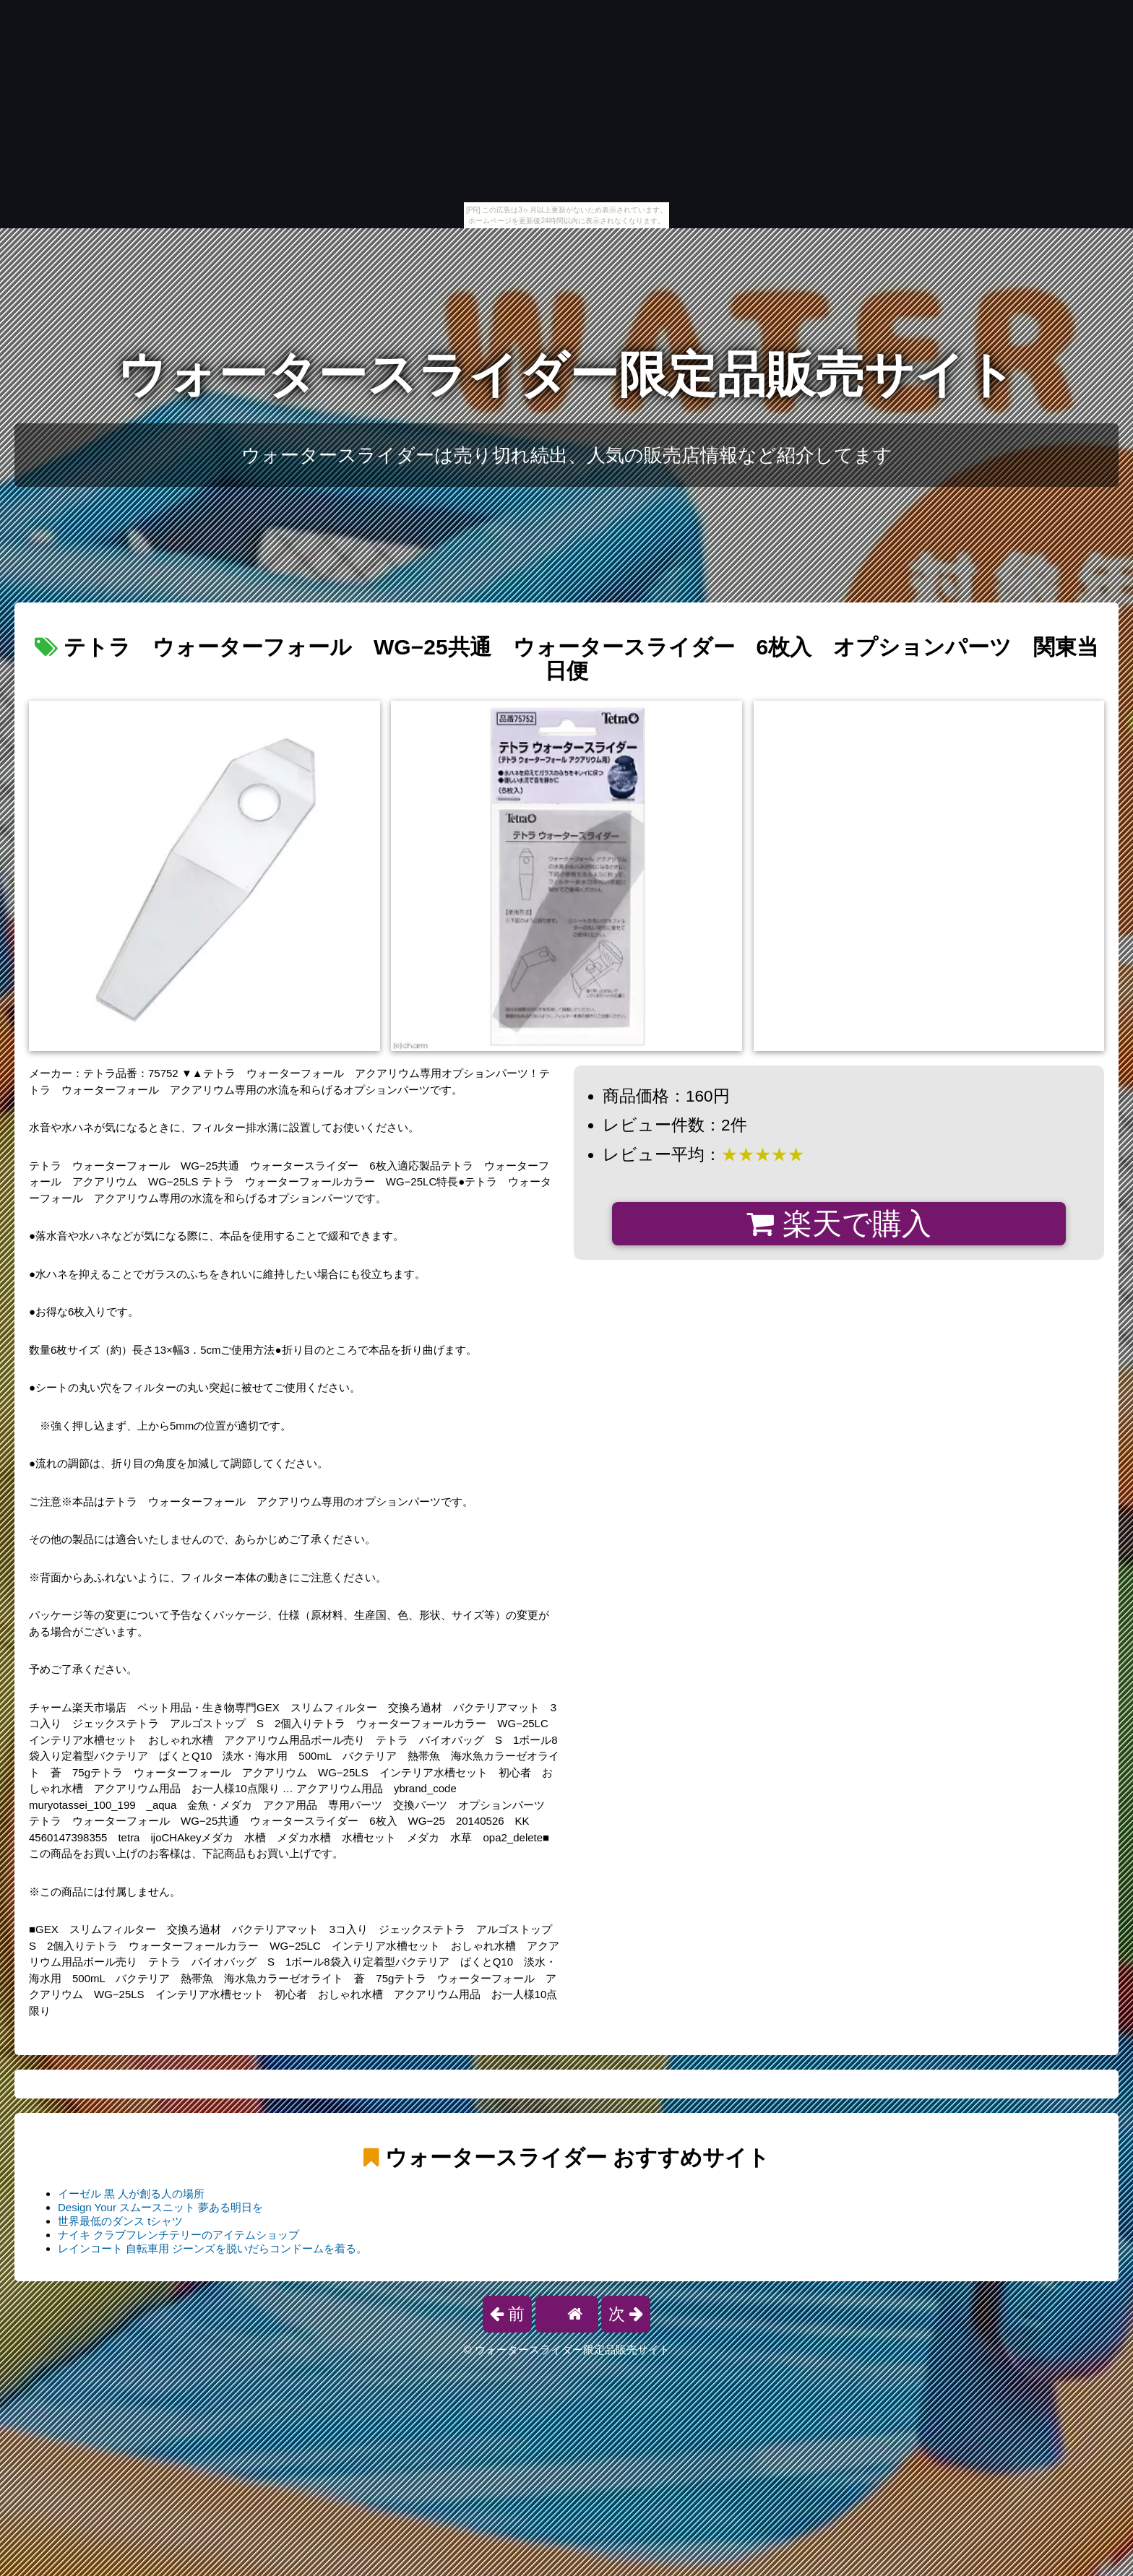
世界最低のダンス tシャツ (120, 2221)
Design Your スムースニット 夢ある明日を (160, 2207)
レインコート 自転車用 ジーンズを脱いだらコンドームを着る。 (212, 2248)
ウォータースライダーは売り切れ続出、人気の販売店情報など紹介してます (566, 455)
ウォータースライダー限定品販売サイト (566, 374)
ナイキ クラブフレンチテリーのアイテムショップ (178, 2235)
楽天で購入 (838, 1223)
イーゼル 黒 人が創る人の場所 (131, 2193)
